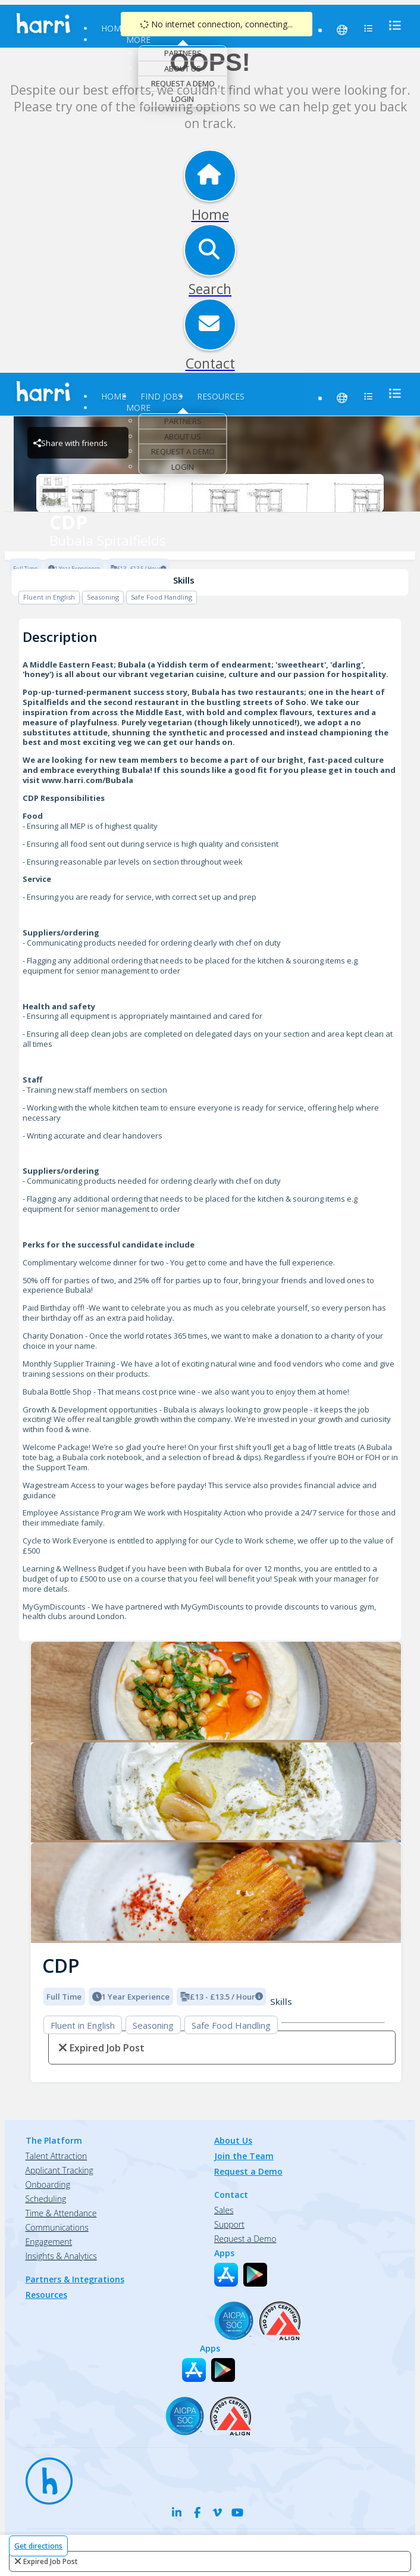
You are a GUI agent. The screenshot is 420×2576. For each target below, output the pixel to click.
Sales (223, 2210)
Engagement (49, 2241)
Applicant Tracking (59, 2170)
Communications (57, 2227)
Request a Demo (183, 83)
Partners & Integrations (75, 2279)
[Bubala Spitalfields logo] (216, 1692)
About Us (182, 68)
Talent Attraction (56, 2156)
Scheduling (46, 2198)
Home (113, 28)
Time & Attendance (61, 2213)
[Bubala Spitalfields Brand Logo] (209, 493)
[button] (40, 1788)
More (138, 39)
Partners (183, 53)
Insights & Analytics (61, 2256)
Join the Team (244, 2156)
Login (182, 98)
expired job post (50, 2561)
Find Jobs (161, 396)
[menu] (391, 25)
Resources (221, 396)
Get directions (38, 2546)
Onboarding (48, 2184)
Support (229, 2224)
